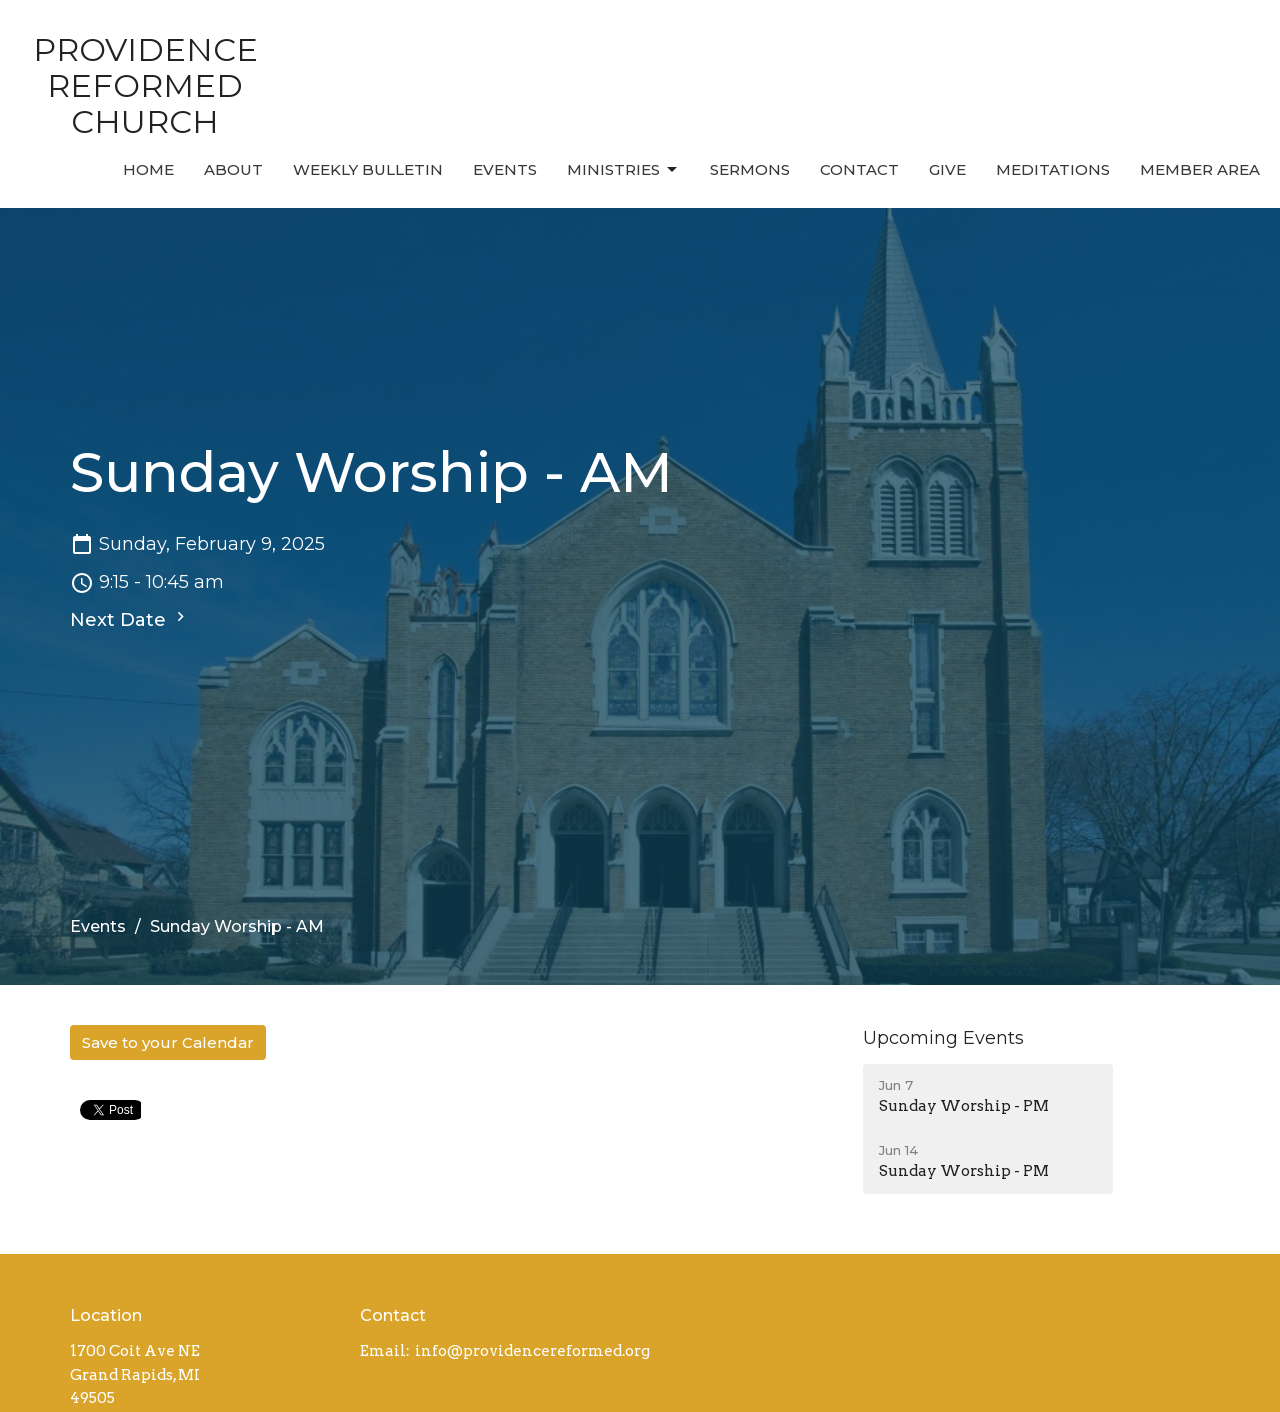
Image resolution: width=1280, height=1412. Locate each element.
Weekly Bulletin (368, 169)
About (233, 169)
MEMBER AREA (1200, 169)
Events (505, 169)
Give (947, 169)
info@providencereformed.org (532, 1351)
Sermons (750, 169)
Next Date (130, 619)
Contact (859, 169)
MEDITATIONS (1053, 169)
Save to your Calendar (168, 1042)
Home (148, 169)
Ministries (623, 170)
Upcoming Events (943, 1038)
